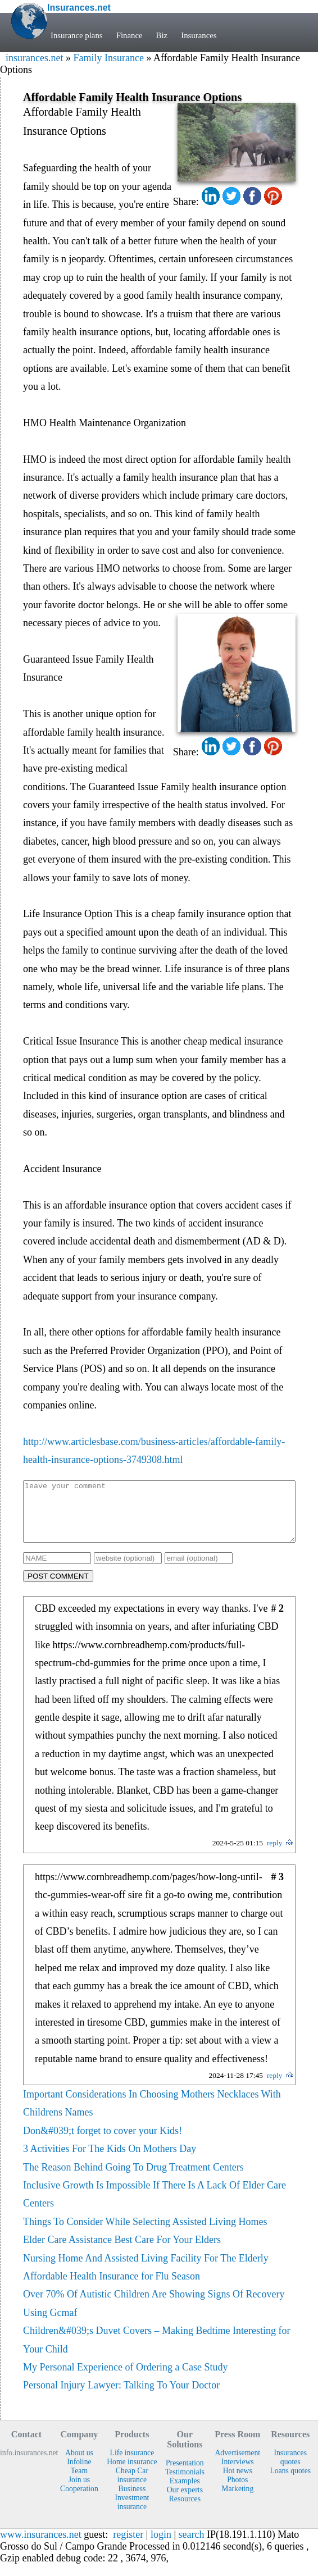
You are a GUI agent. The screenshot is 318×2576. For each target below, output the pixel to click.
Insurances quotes (290, 2469)
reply (275, 1854)
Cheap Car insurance (132, 2487)
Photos (237, 2491)
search (192, 2546)
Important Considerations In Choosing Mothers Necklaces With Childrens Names (152, 2115)
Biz (162, 35)
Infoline (79, 2473)
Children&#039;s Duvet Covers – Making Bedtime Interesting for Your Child (156, 2351)
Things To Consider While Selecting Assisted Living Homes (145, 2233)
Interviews (237, 2473)
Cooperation (79, 2500)
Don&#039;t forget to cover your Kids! (102, 2142)
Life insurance (132, 2464)
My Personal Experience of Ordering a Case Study (125, 2378)
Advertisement (237, 2464)
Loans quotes (290, 2482)
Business (132, 2500)
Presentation (185, 2474)
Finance (129, 35)
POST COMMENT (58, 1588)
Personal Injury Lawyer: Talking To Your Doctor (121, 2396)
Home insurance (132, 2473)
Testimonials (185, 2483)
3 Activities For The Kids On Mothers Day (109, 2160)
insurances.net (34, 57)
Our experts (185, 2501)
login (161, 2546)
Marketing (237, 2500)
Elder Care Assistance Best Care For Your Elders (122, 2251)
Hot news (237, 2482)
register (128, 2546)
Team (79, 2482)
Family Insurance (108, 57)
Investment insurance (132, 2514)
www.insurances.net (40, 2546)
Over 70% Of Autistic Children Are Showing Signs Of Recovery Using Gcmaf (153, 2314)
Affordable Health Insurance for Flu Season (111, 2288)
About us (79, 2464)
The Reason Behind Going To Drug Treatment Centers (133, 2179)
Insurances (198, 35)
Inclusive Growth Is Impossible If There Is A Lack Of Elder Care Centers (154, 2206)
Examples (185, 2492)
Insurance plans (77, 35)
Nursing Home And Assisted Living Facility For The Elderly (146, 2270)
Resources (185, 2510)
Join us (79, 2491)
